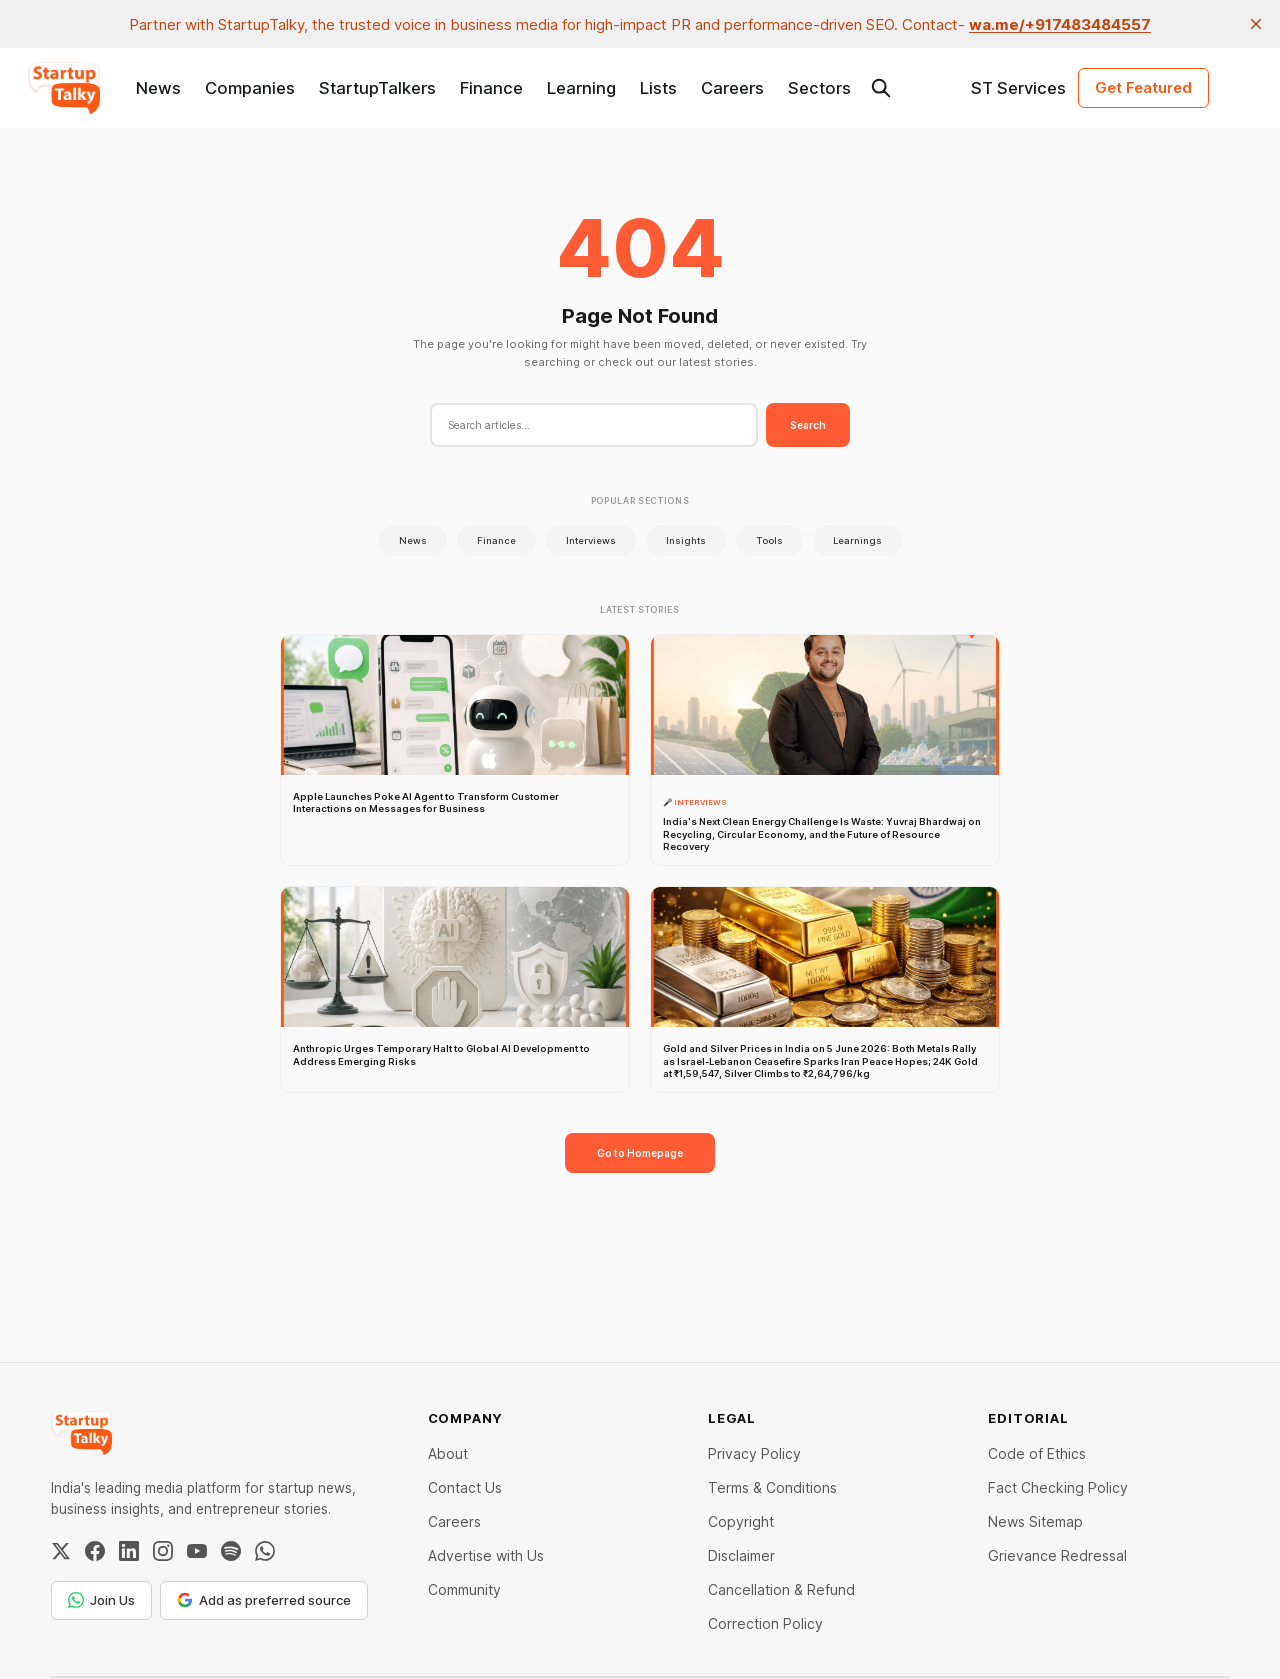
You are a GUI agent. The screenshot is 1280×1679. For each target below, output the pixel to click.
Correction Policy (765, 1623)
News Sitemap (1035, 1521)
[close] (1256, 24)
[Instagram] (163, 1551)
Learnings (857, 540)
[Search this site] (881, 88)
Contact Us (465, 1487)
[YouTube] (197, 1551)
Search (808, 425)
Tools (769, 540)
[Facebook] (95, 1551)
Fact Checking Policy (1058, 1487)
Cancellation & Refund (781, 1589)
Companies (250, 88)
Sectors (819, 88)
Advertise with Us (486, 1555)
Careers (732, 88)
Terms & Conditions (772, 1487)
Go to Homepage (640, 1153)
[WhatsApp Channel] (265, 1551)
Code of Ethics (1037, 1453)
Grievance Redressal (1057, 1555)
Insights (686, 540)
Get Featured (1143, 87)
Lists (658, 88)
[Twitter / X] (61, 1551)
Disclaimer (741, 1555)
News (158, 88)
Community (464, 1589)
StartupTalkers (377, 88)
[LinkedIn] (129, 1551)
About (448, 1453)
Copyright (741, 1521)
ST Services (1018, 88)
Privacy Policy (754, 1453)
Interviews (591, 540)
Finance (491, 88)
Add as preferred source (264, 1600)
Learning (581, 88)
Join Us (101, 1600)
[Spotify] (231, 1551)
